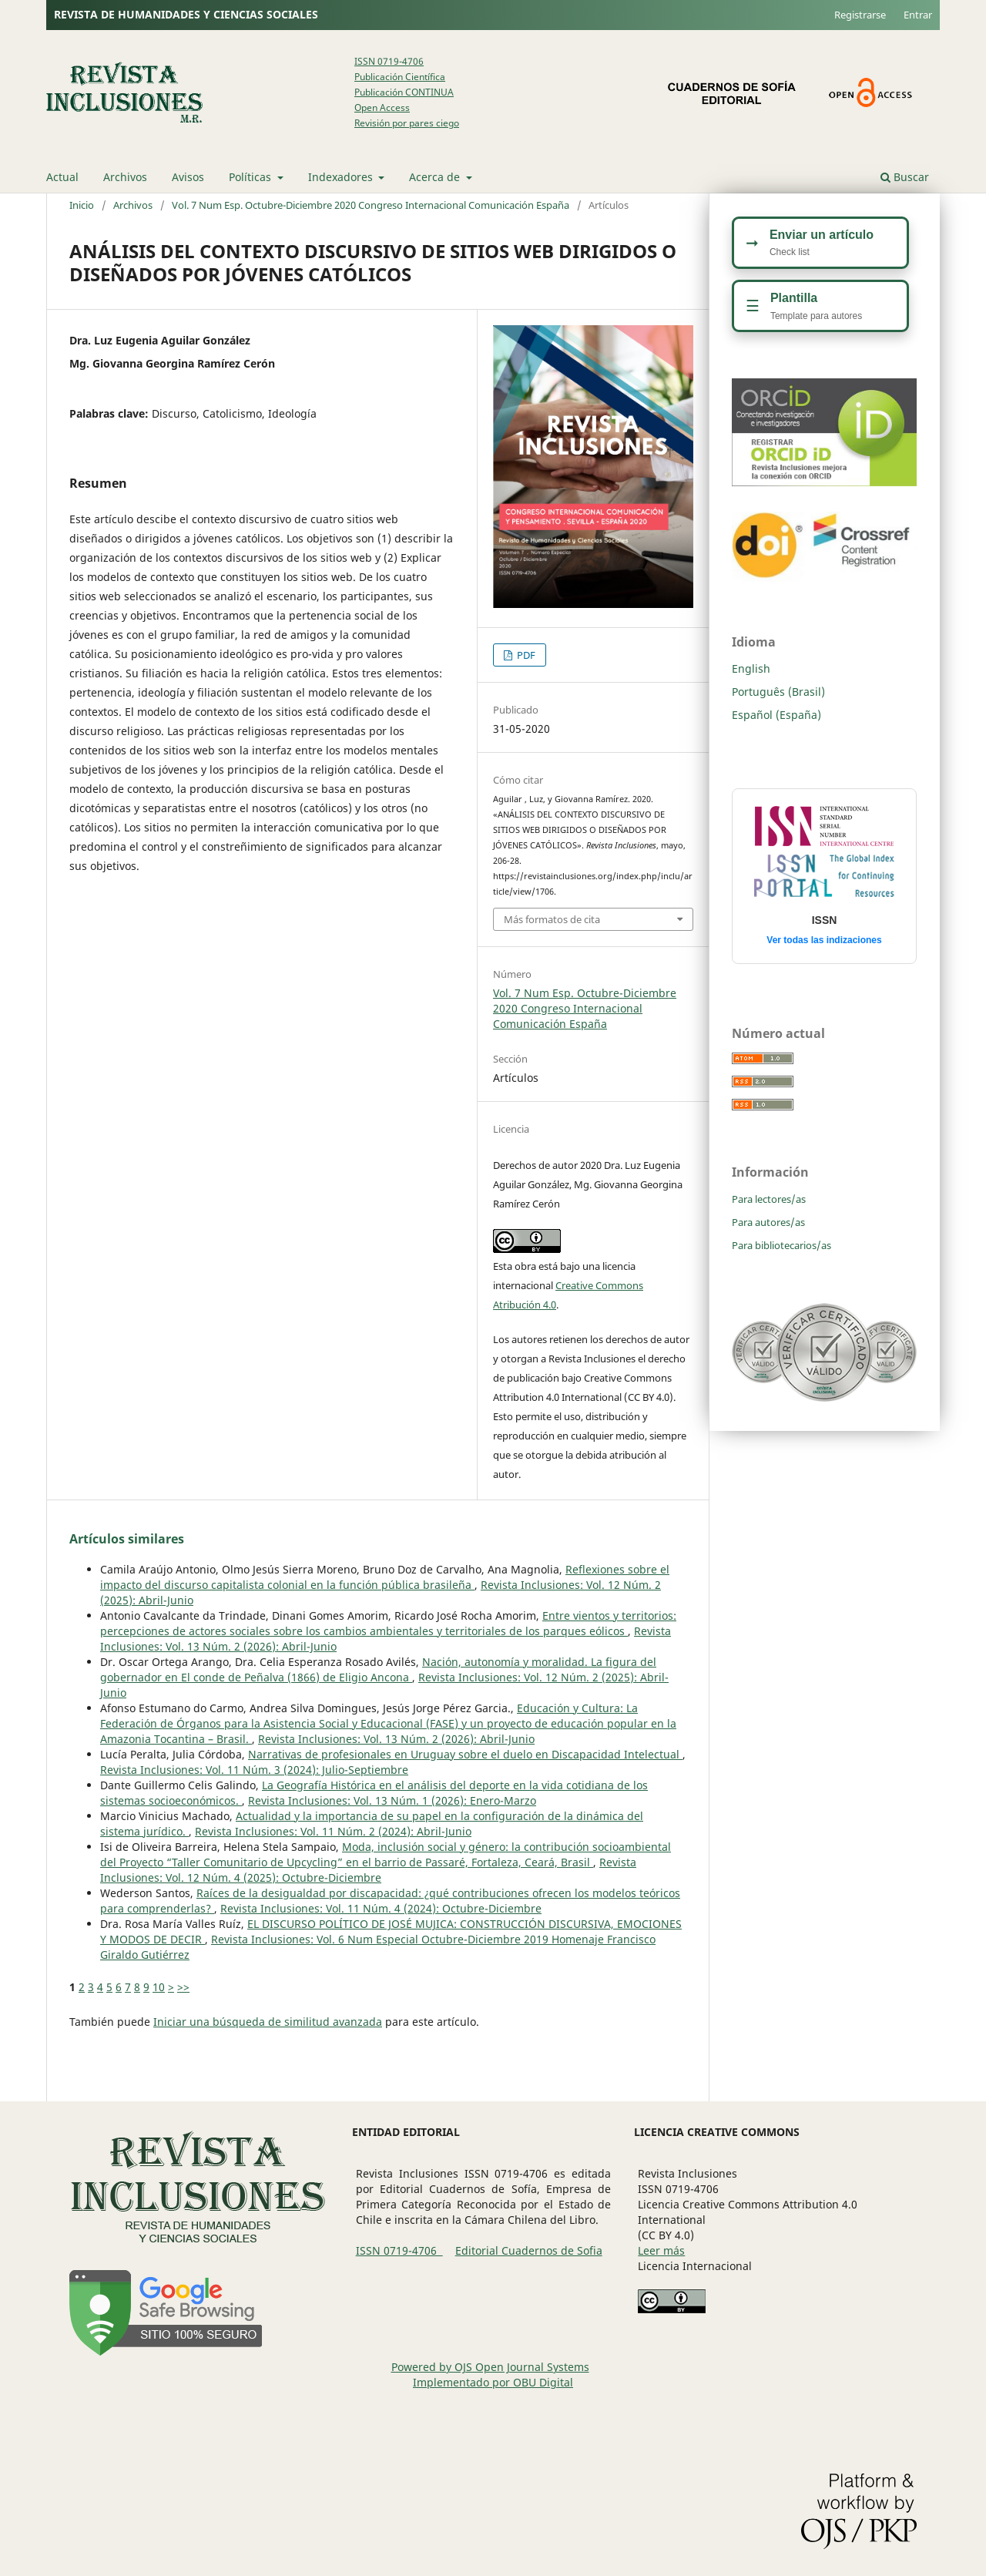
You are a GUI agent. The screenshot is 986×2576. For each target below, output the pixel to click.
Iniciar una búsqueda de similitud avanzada (267, 2021)
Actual (62, 177)
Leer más (661, 2250)
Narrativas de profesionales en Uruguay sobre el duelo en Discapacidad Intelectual (465, 1754)
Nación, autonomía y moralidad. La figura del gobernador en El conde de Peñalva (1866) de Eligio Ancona (378, 1669)
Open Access (382, 107)
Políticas (251, 177)
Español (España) (776, 714)
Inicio (81, 205)
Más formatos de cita (552, 919)
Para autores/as (768, 1222)
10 (159, 1987)
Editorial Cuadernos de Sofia (528, 2250)
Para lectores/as (769, 1199)
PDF (525, 655)
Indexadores (342, 177)
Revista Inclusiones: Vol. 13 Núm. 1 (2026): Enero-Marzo (392, 1800)
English (751, 668)
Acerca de (436, 177)
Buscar (904, 177)
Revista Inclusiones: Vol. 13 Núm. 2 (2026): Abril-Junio (396, 1738)
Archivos (125, 177)
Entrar (918, 15)
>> (183, 1987)
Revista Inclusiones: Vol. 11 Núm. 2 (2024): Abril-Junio (333, 1831)
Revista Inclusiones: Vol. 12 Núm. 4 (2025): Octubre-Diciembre (368, 1870)
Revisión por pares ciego (406, 122)
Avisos (188, 177)
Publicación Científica (399, 76)
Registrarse (860, 15)
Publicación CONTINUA (404, 92)
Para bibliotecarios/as (781, 1245)
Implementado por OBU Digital (493, 2382)
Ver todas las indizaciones (823, 940)
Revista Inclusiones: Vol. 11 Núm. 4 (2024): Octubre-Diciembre (381, 1908)
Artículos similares (126, 1538)
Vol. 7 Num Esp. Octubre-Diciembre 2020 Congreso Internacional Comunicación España (370, 205)
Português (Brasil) (778, 691)
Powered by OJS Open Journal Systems (490, 2366)
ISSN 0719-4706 (389, 61)
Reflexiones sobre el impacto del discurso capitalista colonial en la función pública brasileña (384, 1577)
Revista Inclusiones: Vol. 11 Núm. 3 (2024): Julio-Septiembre (254, 1769)
